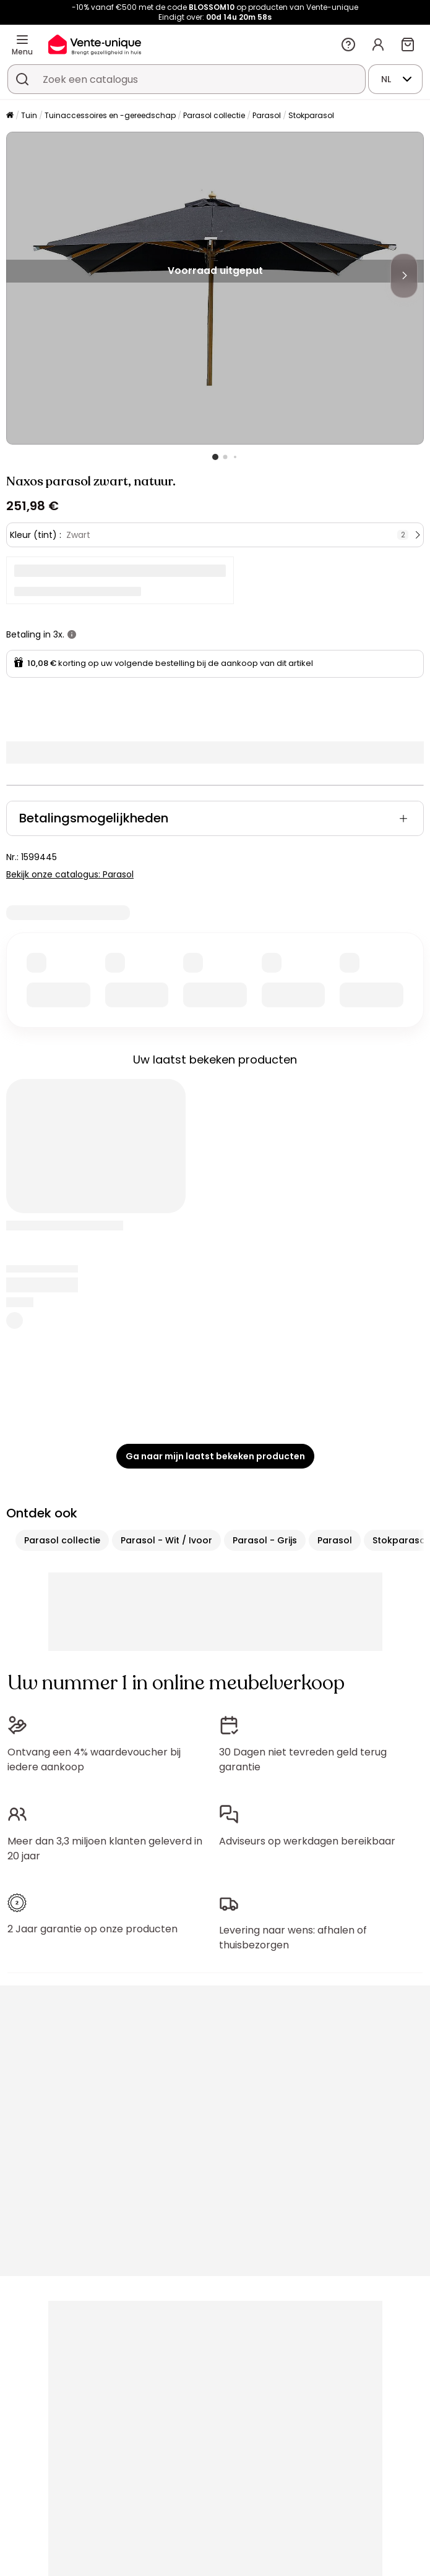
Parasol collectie (214, 115)
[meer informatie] (71, 634)
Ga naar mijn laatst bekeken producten (215, 1456)
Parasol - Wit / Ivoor (166, 1540)
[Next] (404, 276)
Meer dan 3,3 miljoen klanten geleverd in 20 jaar (104, 1848)
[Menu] (22, 39)
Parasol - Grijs (265, 1540)
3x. (58, 634)
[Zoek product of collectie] (22, 79)
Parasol (266, 115)
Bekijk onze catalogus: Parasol (70, 874)
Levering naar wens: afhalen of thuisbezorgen (293, 1937)
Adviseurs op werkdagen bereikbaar (307, 1841)
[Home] (10, 116)
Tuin (29, 115)
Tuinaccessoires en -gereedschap (110, 115)
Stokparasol (311, 115)
